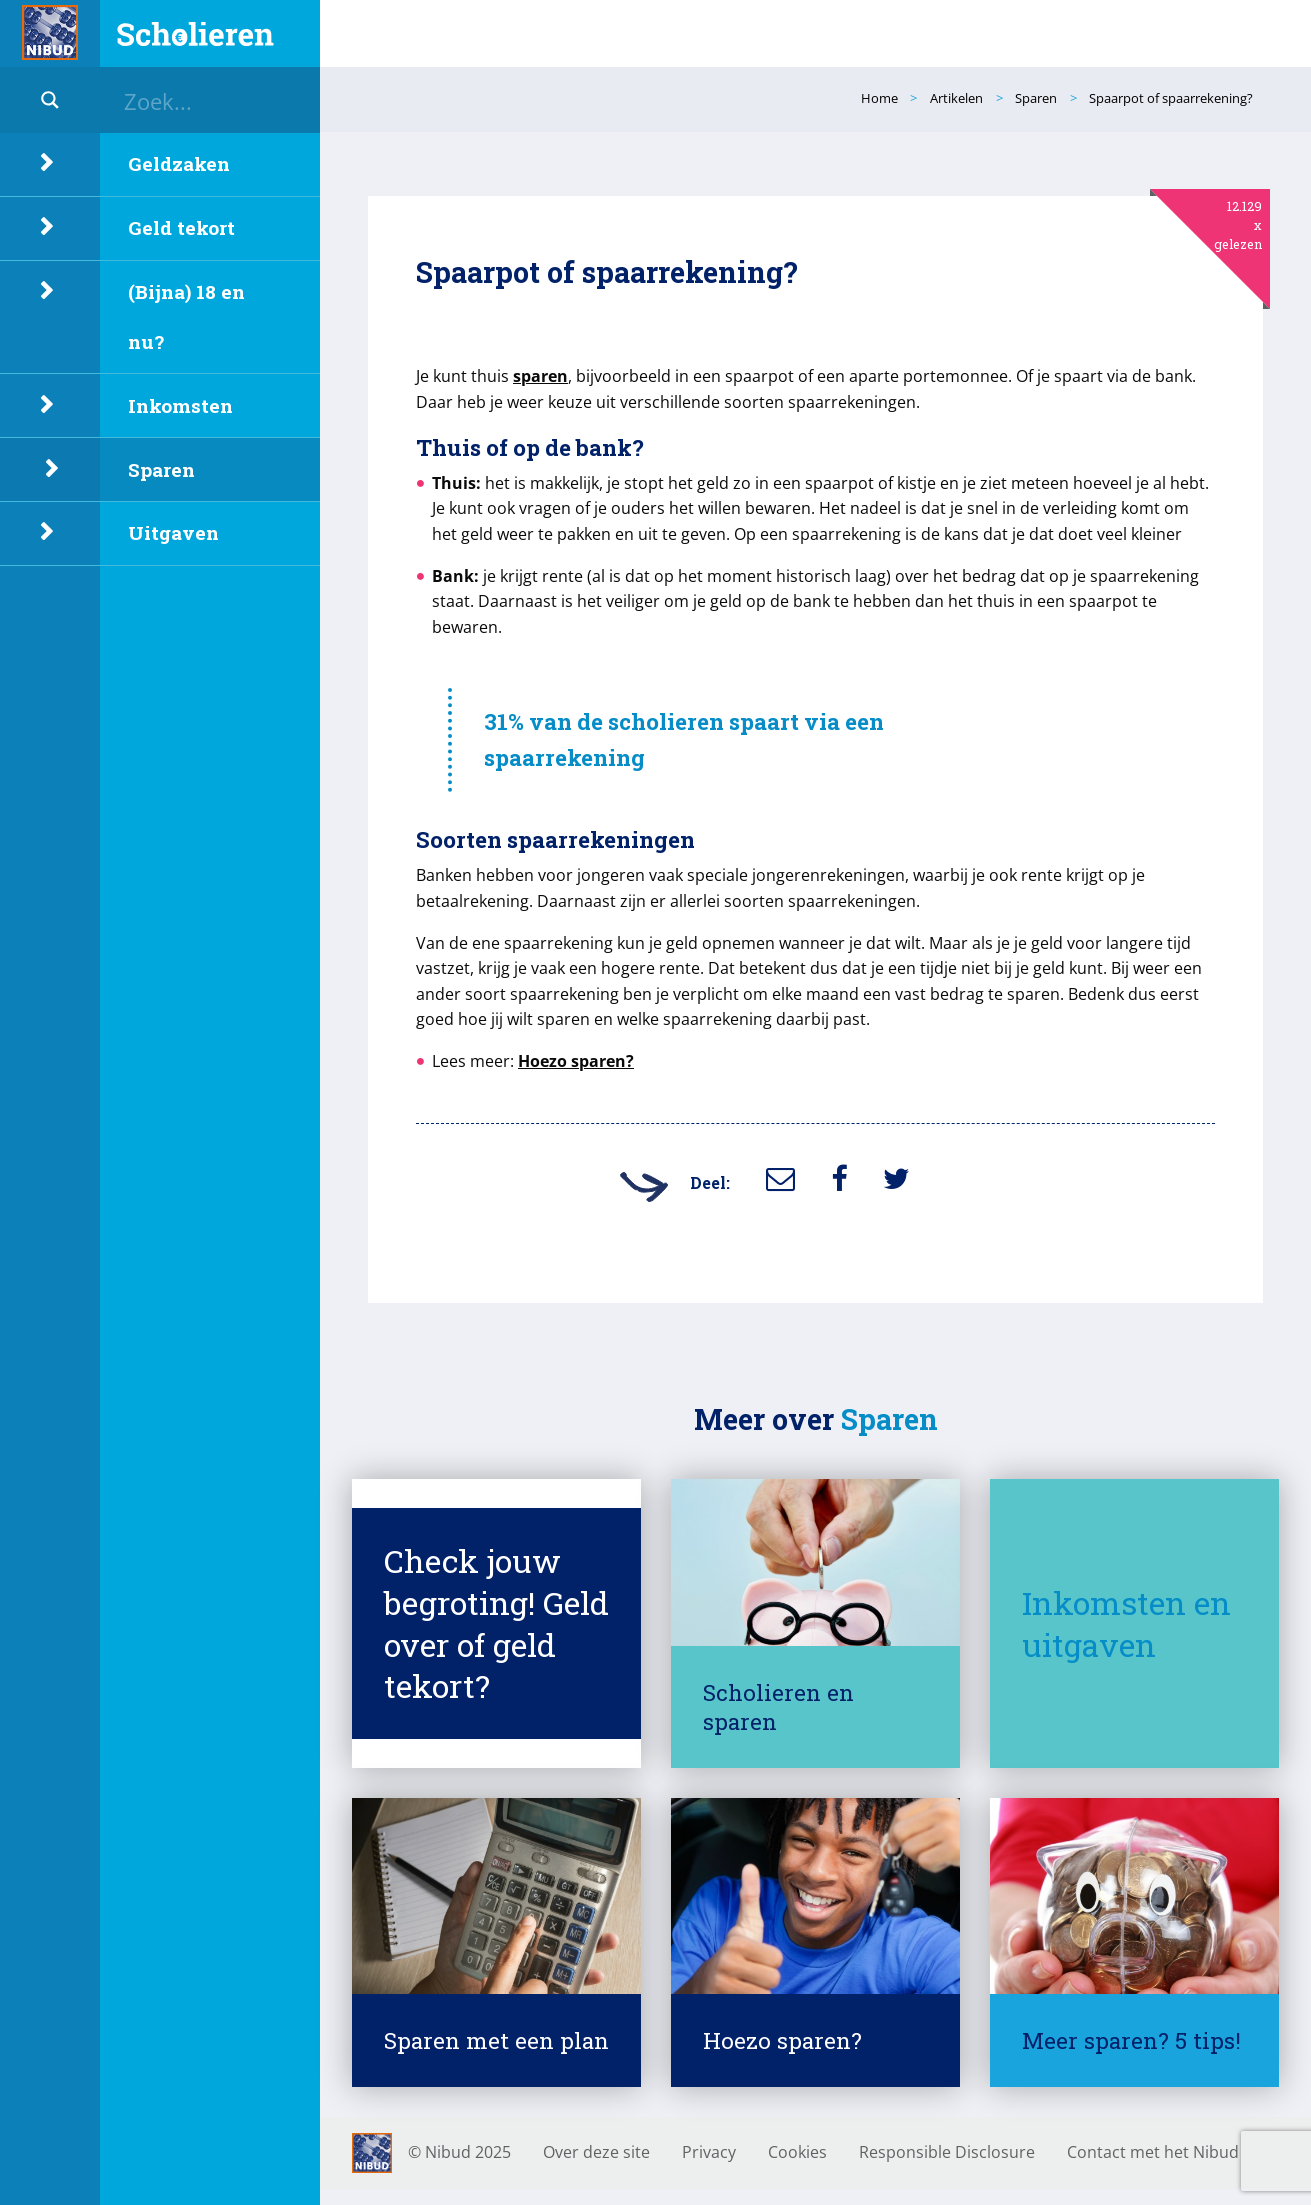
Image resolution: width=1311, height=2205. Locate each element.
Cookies (797, 2152)
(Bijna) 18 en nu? (186, 316)
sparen (540, 376)
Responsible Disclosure (947, 2152)
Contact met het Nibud (1153, 2152)
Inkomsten (180, 405)
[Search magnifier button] (50, 100)
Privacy (709, 2152)
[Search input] (220, 100)
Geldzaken (179, 163)
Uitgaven (173, 532)
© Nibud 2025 (459, 2152)
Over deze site (596, 2152)
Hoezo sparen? (576, 1061)
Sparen (161, 469)
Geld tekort (181, 227)
